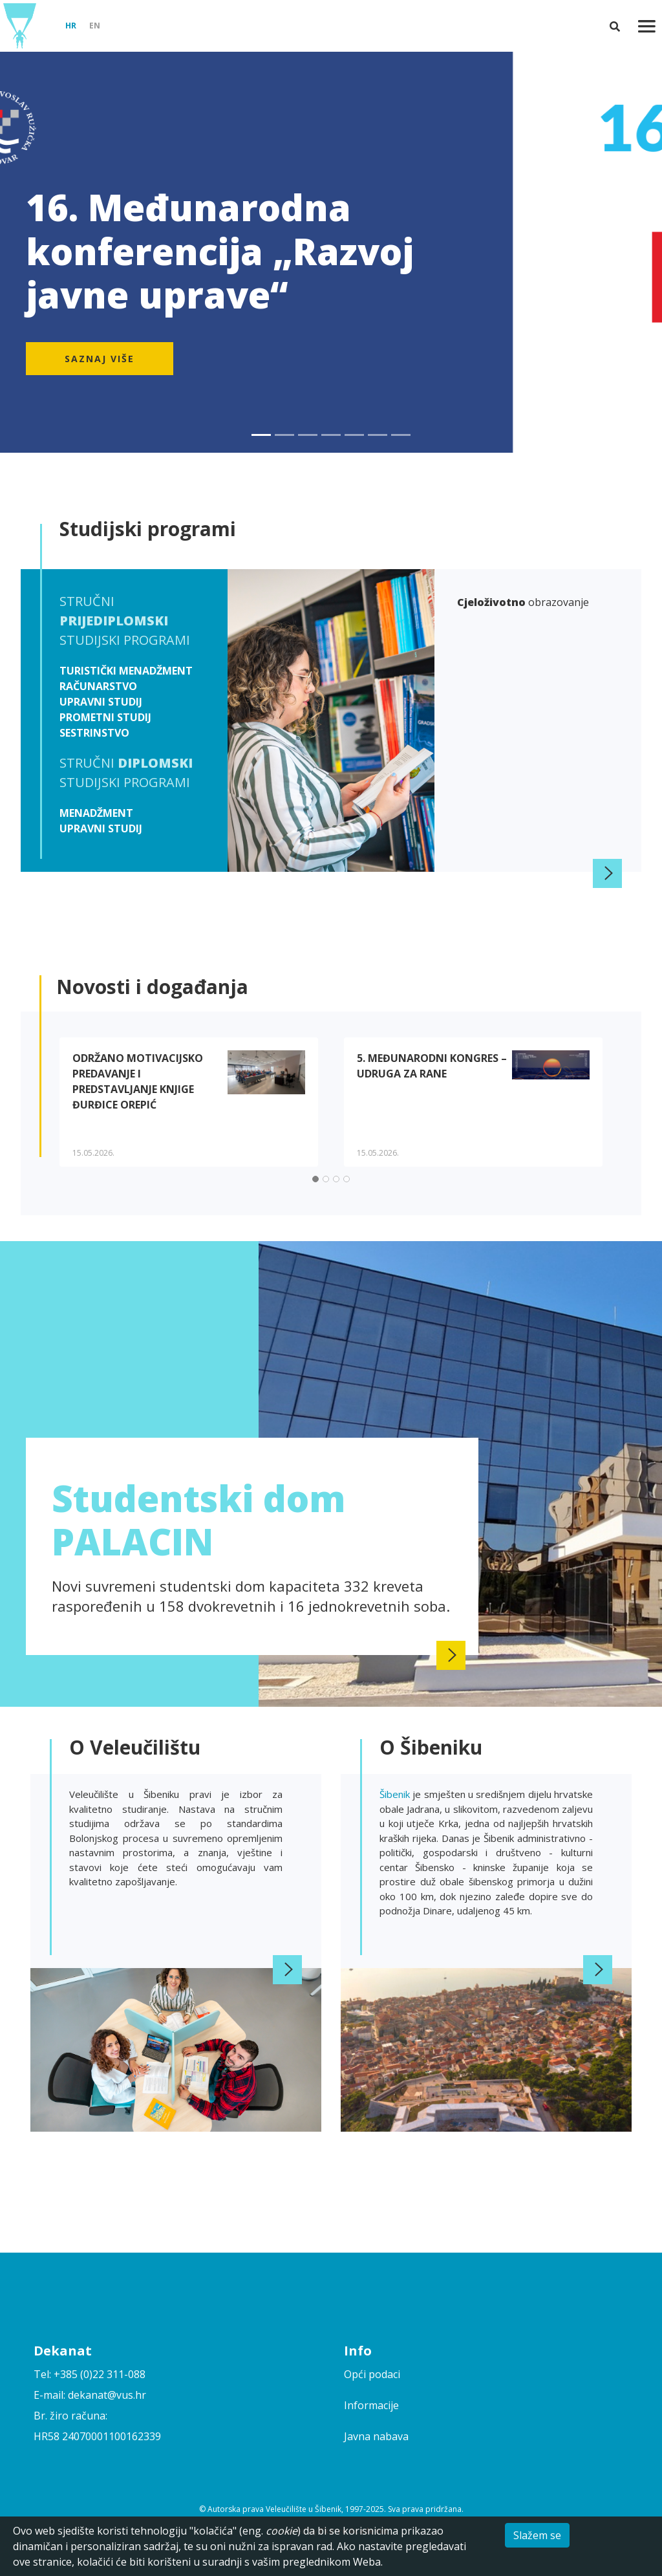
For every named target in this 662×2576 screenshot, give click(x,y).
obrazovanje (523, 602)
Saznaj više (99, 358)
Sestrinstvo (94, 733)
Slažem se (537, 2535)
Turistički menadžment (126, 671)
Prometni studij (105, 717)
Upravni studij (100, 702)
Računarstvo (98, 686)
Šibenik (395, 1794)
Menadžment (96, 813)
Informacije (371, 2405)
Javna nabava (376, 2436)
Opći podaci (372, 2374)
